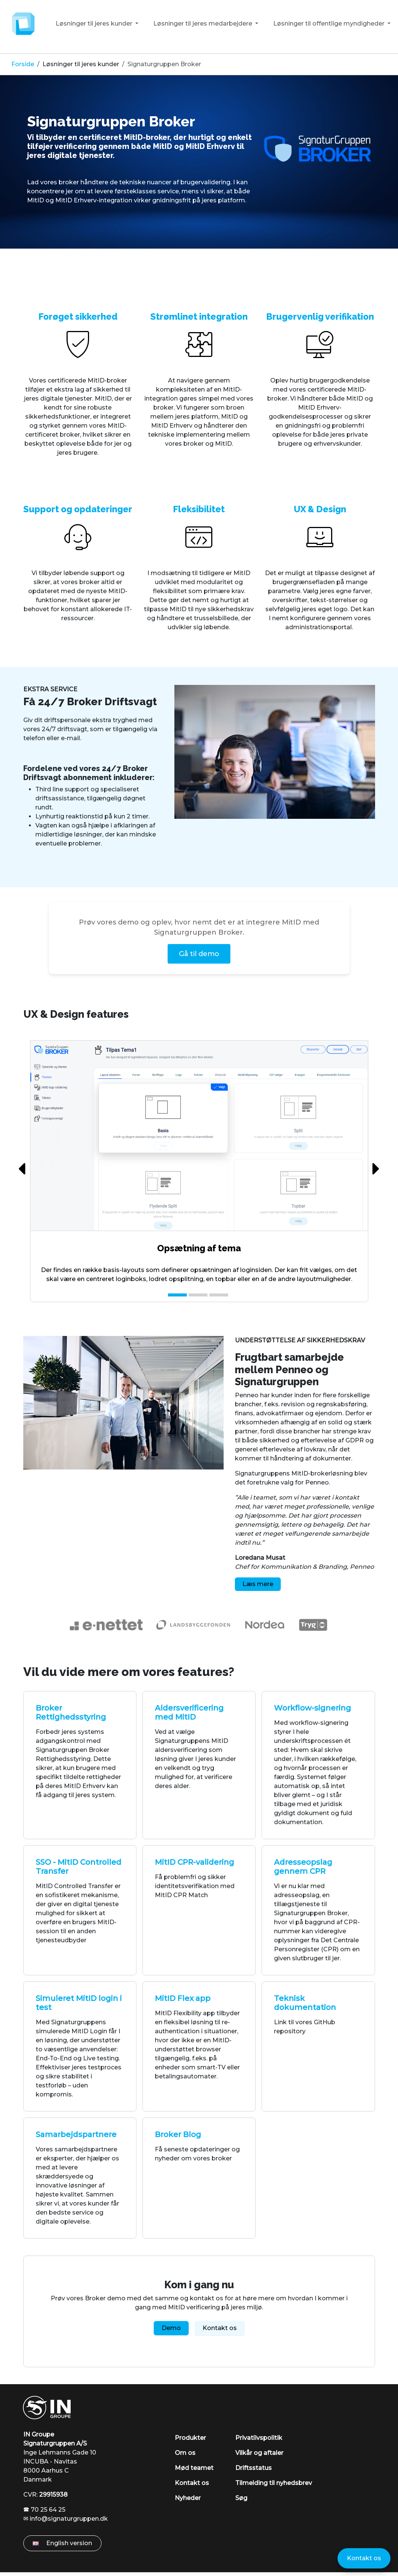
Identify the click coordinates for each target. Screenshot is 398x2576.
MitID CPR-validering (194, 1862)
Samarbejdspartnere (76, 2134)
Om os (185, 2452)
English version (62, 2543)
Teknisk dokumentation (305, 2003)
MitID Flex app (182, 1998)
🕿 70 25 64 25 (44, 2509)
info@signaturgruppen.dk (69, 2518)
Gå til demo (199, 954)
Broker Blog (178, 2134)
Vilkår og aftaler (259, 2452)
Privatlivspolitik (258, 2437)
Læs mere (257, 1584)
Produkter (190, 2437)
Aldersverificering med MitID (189, 1712)
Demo (171, 2328)
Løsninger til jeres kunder (95, 23)
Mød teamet (194, 2467)
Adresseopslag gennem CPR (303, 1867)
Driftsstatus (253, 2467)
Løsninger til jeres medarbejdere (203, 23)
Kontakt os (220, 2328)
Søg (241, 2498)
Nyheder (188, 2498)
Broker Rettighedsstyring (71, 1712)
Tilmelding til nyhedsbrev (273, 2482)
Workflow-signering (312, 1707)
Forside (22, 64)
